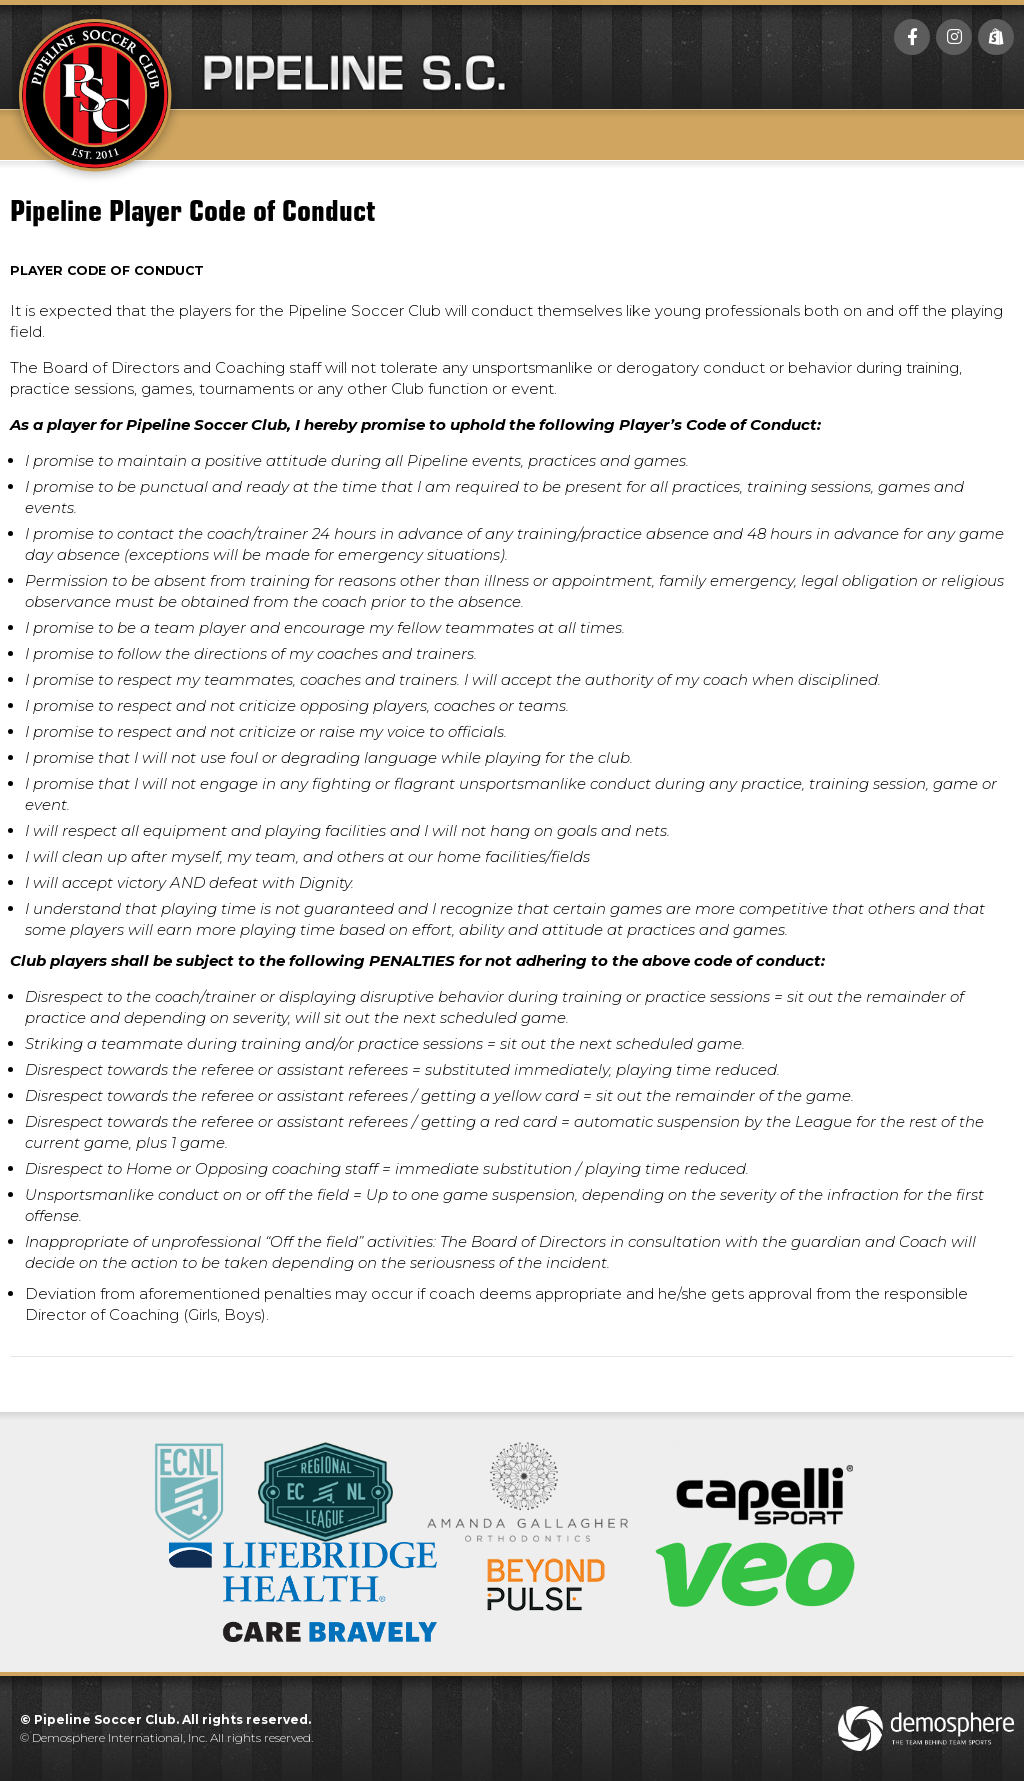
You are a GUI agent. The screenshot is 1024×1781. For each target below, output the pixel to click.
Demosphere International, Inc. (119, 1737)
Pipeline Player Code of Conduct (192, 208)
